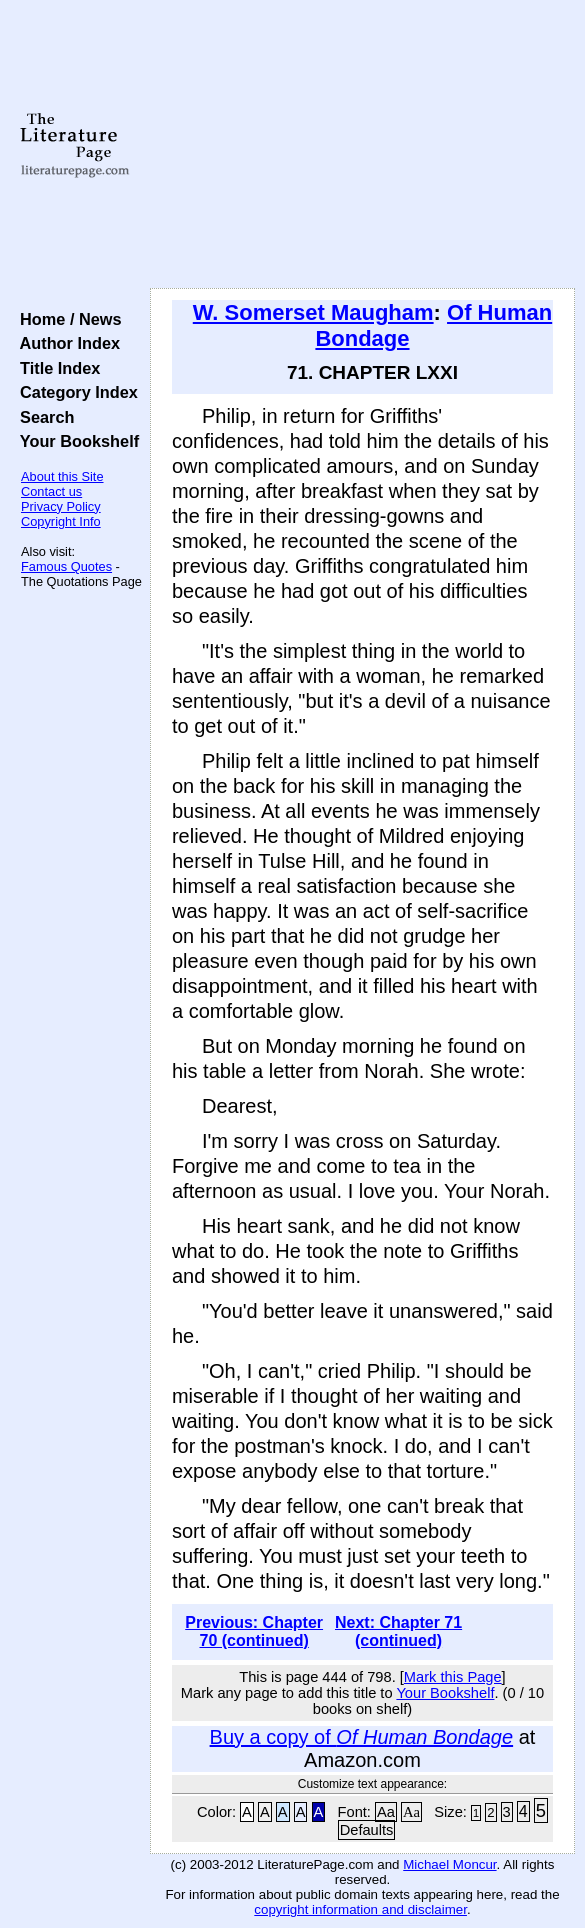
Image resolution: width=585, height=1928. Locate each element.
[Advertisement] (362, 145)
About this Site (62, 476)
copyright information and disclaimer (360, 1909)
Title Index (55, 368)
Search (42, 417)
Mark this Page (453, 1677)
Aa (386, 1812)
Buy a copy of (362, 1737)
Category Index (74, 392)
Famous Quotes (66, 566)
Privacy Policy (61, 506)
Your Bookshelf (75, 441)
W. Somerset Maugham (313, 312)
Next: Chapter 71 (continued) (398, 1631)
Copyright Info (61, 521)
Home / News (66, 319)
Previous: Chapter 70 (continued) (254, 1631)
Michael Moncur (449, 1864)
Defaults (367, 1830)
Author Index (65, 343)
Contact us (51, 491)
